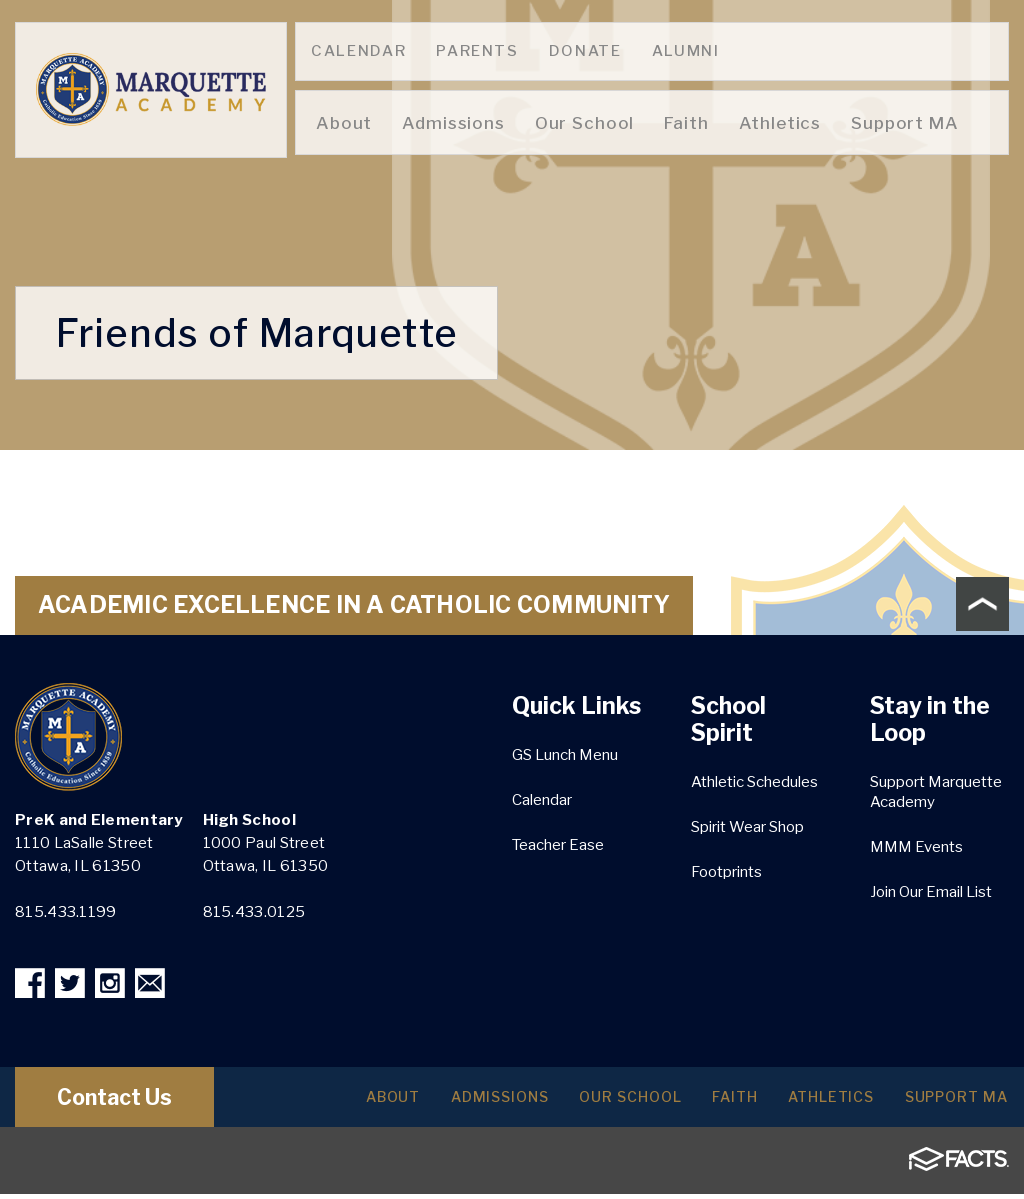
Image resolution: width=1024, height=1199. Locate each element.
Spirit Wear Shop (747, 827)
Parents (477, 51)
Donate (585, 51)
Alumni (686, 51)
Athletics (815, 1101)
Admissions (455, 1101)
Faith (710, 1101)
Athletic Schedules (754, 782)
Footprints (726, 872)
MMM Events (916, 847)
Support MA (951, 1101)
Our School (596, 1101)
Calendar (358, 51)
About (339, 1101)
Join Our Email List (931, 892)
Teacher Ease (558, 845)
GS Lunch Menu (565, 755)
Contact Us (133, 1102)
